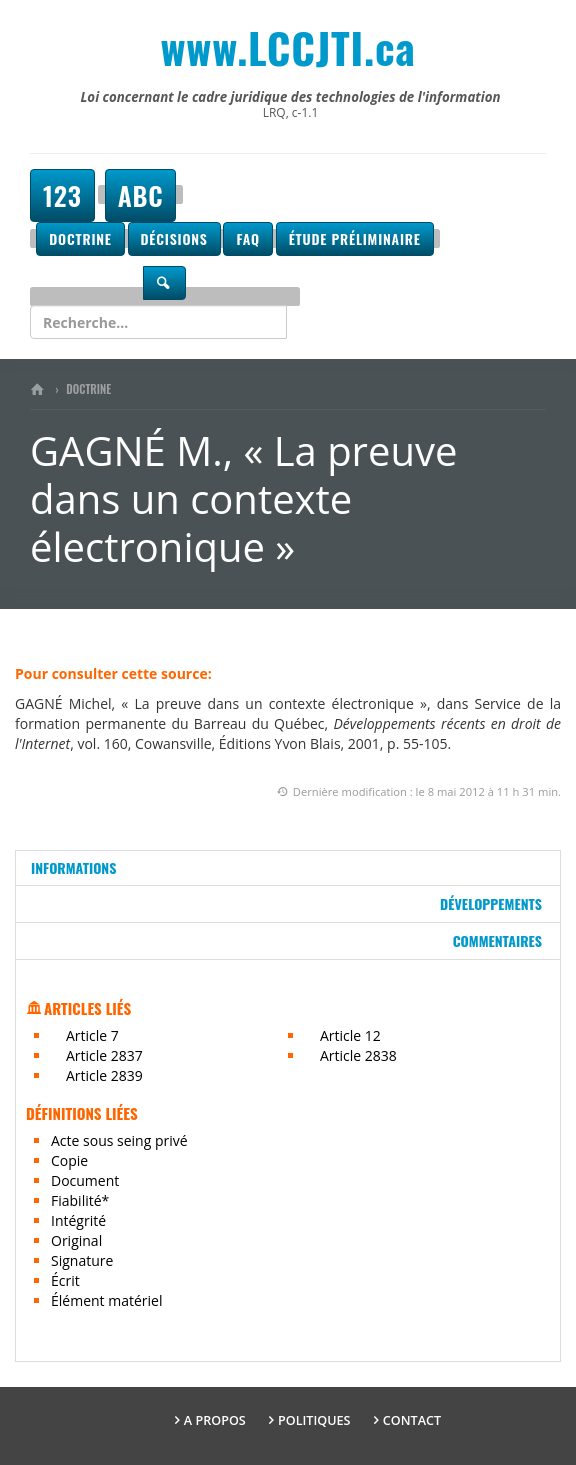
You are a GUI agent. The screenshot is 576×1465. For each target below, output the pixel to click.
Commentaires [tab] (497, 940)
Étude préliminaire (355, 238)
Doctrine (80, 238)
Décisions (174, 238)
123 (62, 195)
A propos (215, 1420)
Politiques (314, 1420)
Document (85, 1180)
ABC (141, 195)
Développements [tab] (491, 903)
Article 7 (92, 1035)
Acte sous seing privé (119, 1140)
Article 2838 (358, 1055)
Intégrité (78, 1220)
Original (76, 1240)
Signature (82, 1260)
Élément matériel (106, 1300)
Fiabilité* (80, 1200)
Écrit (65, 1280)
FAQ (247, 238)
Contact (412, 1420)
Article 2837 (104, 1055)
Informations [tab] (73, 867)
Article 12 (350, 1035)
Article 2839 (104, 1075)
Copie (69, 1160)
